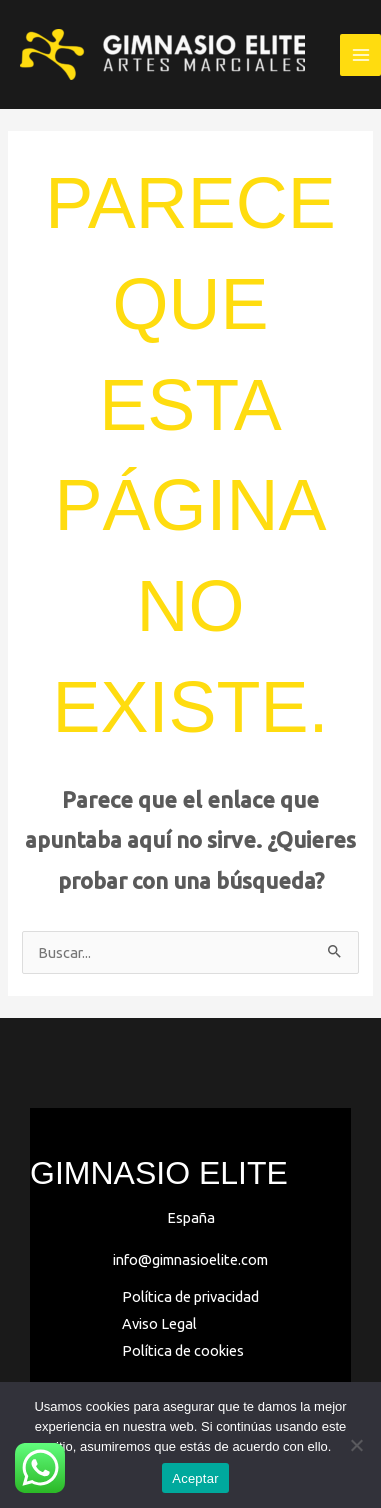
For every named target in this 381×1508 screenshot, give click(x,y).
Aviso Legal (159, 1323)
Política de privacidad (190, 1296)
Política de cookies (183, 1350)
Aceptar (195, 1478)
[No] (356, 1445)
